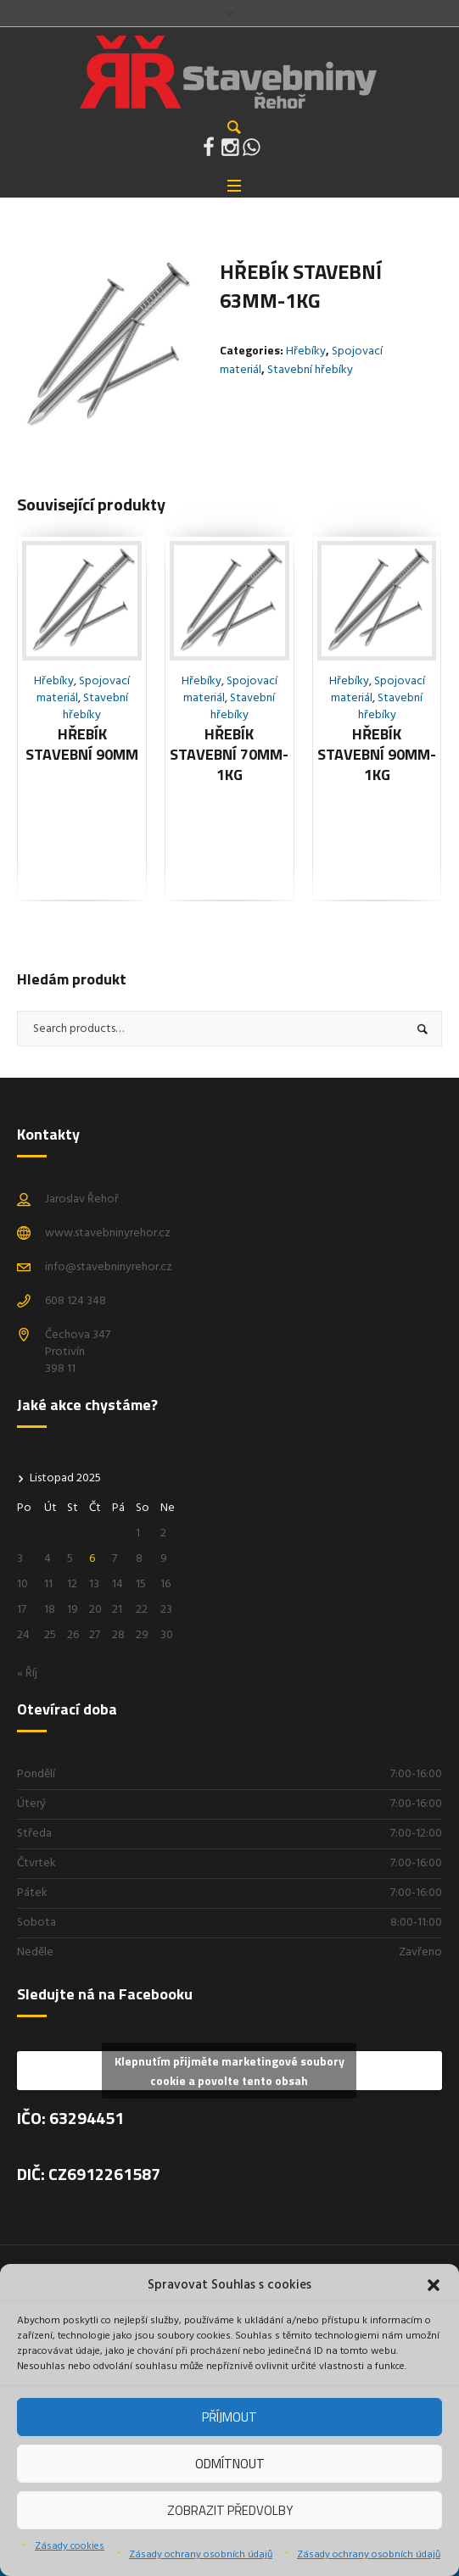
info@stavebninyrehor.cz (108, 1267)
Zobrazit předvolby (230, 2510)
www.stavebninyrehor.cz (108, 1233)
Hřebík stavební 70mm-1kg (229, 754)
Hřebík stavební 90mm (81, 744)
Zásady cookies (69, 2546)
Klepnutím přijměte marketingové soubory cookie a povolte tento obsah (229, 2070)
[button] (433, 2285)
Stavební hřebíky (310, 370)
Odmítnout (230, 2463)
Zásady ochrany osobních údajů (200, 2554)
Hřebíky (306, 351)
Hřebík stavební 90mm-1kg (376, 754)
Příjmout (229, 2417)
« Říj (27, 1673)
